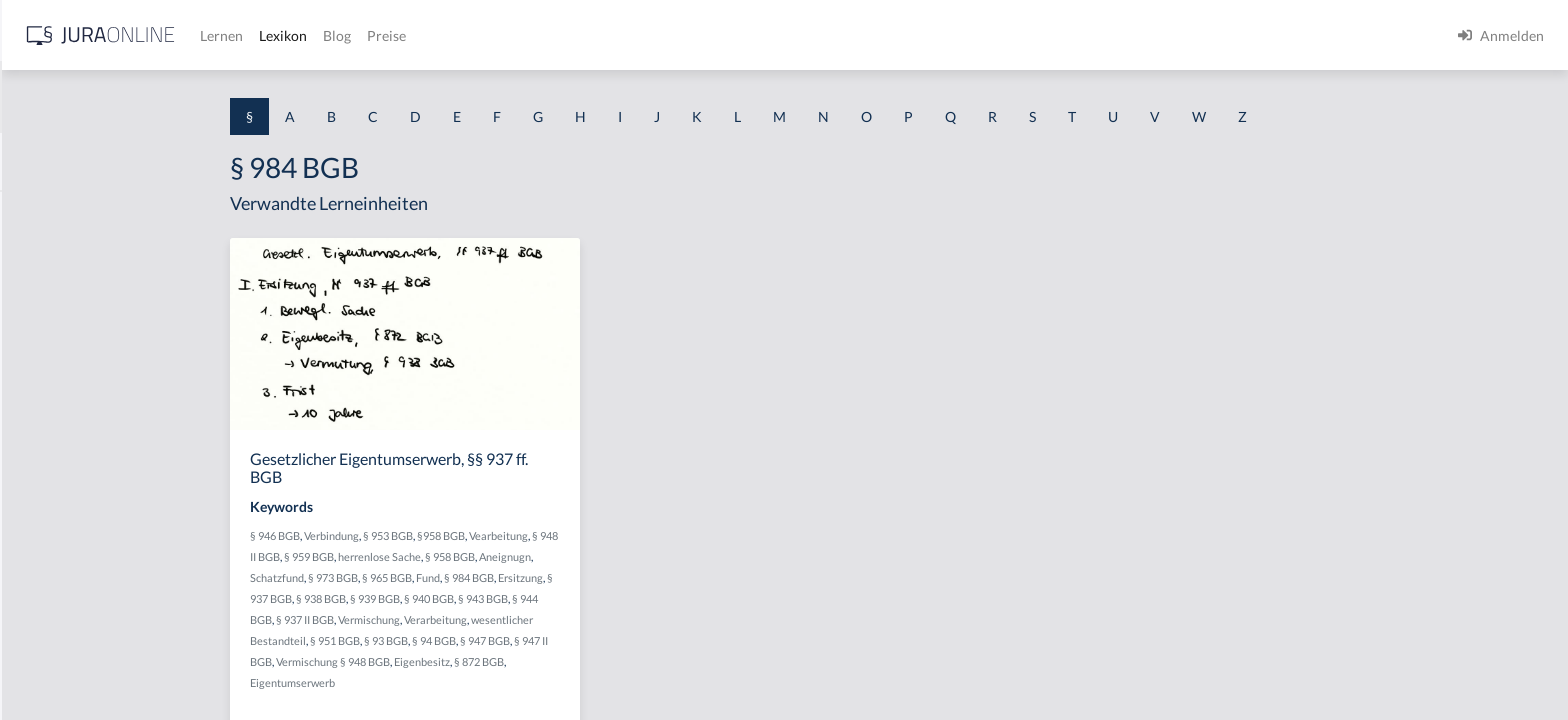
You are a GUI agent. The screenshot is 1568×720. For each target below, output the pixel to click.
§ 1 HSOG (46, 392)
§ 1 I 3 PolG (51, 572)
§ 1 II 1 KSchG (58, 662)
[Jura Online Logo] (419, 35)
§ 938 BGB (480, 598)
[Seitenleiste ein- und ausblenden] (288, 30)
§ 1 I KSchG (51, 617)
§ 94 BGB (593, 640)
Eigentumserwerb (451, 682)
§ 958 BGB (609, 556)
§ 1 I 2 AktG (51, 482)
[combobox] (160, 97)
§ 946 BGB (434, 535)
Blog (655, 35)
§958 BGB (600, 535)
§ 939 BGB (534, 598)
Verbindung (490, 535)
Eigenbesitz (581, 661)
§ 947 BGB (644, 640)
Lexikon (601, 35)
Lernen (539, 35)
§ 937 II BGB (464, 619)
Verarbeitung (594, 619)
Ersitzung (679, 577)
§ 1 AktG (42, 212)
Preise (704, 35)
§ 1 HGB (41, 347)
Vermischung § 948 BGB (492, 661)
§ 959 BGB (468, 556)
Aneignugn (664, 556)
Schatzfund (436, 577)
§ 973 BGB (492, 577)
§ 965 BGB (546, 577)
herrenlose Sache (538, 556)
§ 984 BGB (628, 577)
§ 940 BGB (588, 598)
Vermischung (528, 619)
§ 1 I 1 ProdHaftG (70, 437)
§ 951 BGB (494, 640)
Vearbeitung (657, 535)
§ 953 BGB (547, 535)
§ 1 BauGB (48, 257)
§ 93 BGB (545, 640)
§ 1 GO (37, 302)
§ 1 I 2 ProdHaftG (70, 527)
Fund (587, 577)
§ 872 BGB (638, 661)
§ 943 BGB (642, 598)
